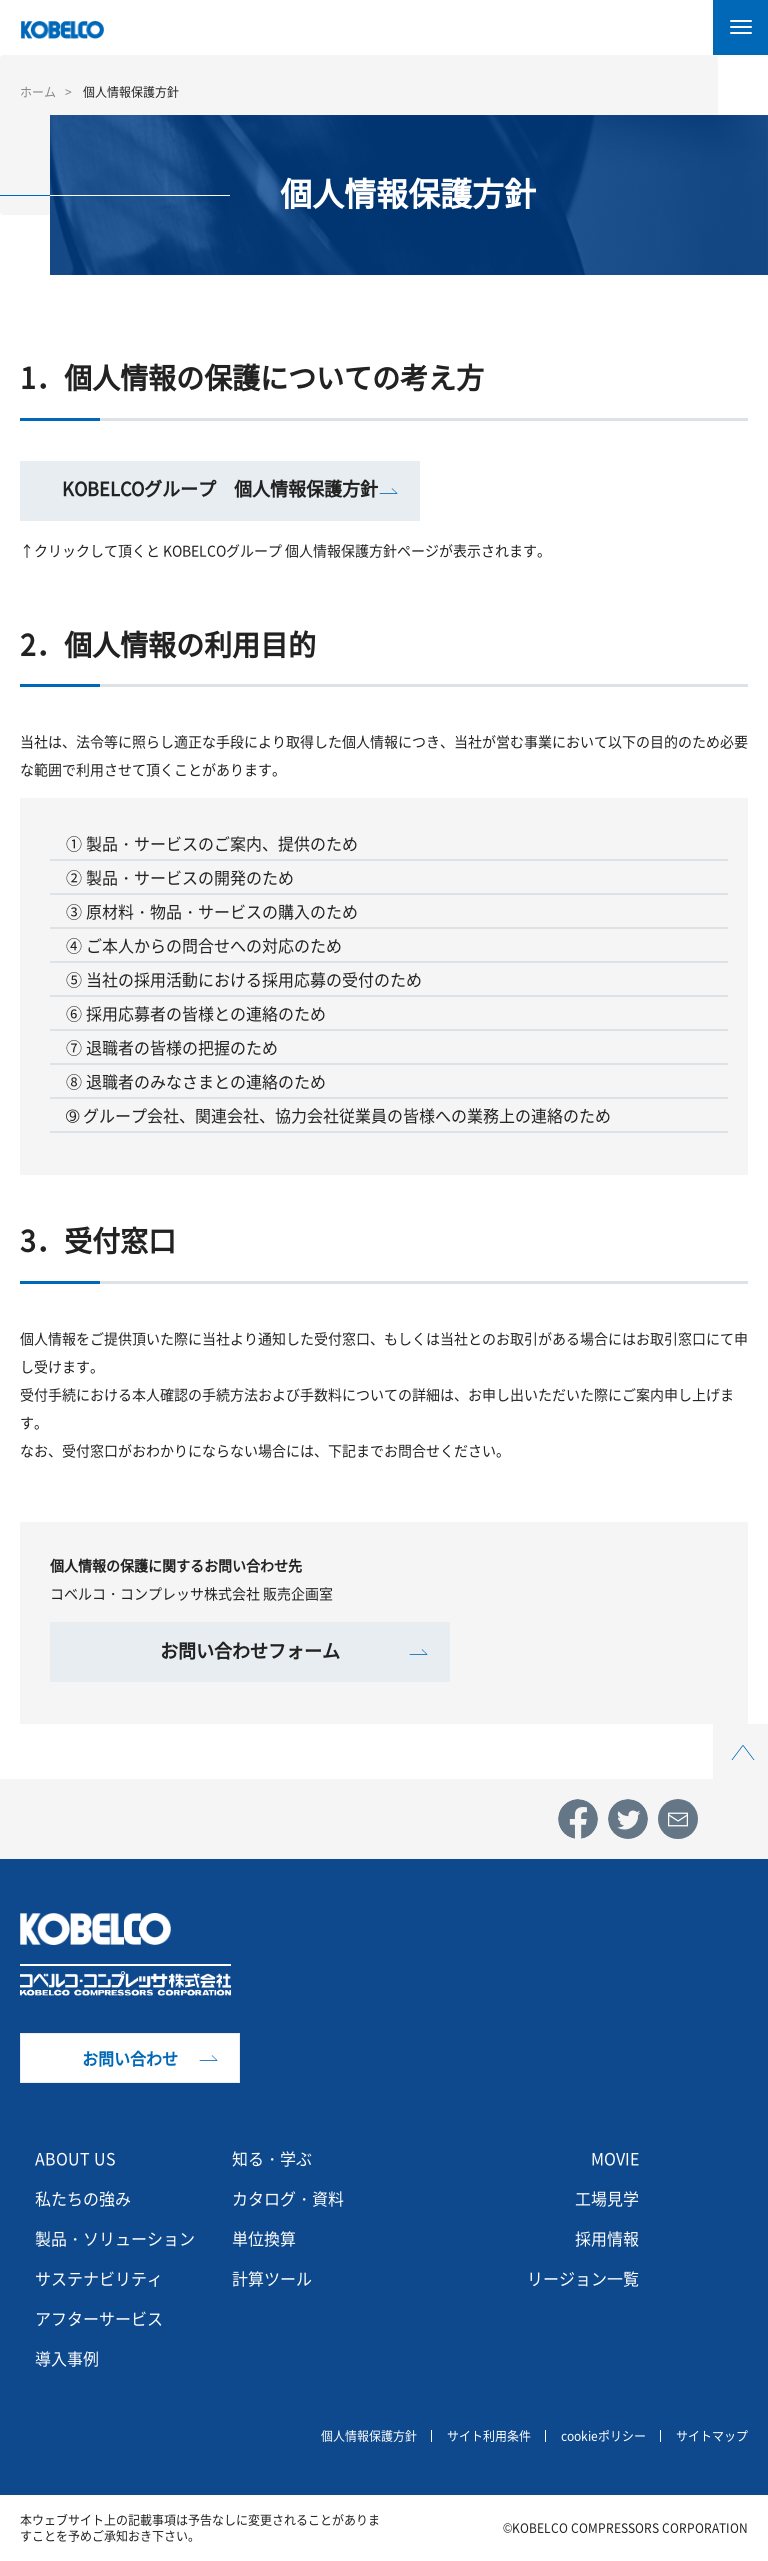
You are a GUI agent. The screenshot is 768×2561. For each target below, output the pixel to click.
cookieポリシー (603, 2436)
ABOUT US (75, 2158)
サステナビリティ (99, 2278)
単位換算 (264, 2238)
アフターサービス (99, 2318)
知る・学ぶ (272, 2158)
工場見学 (607, 2198)
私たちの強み (83, 2198)
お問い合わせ (130, 2058)
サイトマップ (712, 2436)
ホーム (38, 92)
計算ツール (272, 2278)
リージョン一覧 (583, 2278)
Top (741, 1735)
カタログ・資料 (288, 2198)
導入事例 (67, 2358)
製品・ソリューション (115, 2238)
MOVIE (615, 2158)
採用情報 (607, 2238)
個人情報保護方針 (369, 2436)
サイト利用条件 (489, 2436)
